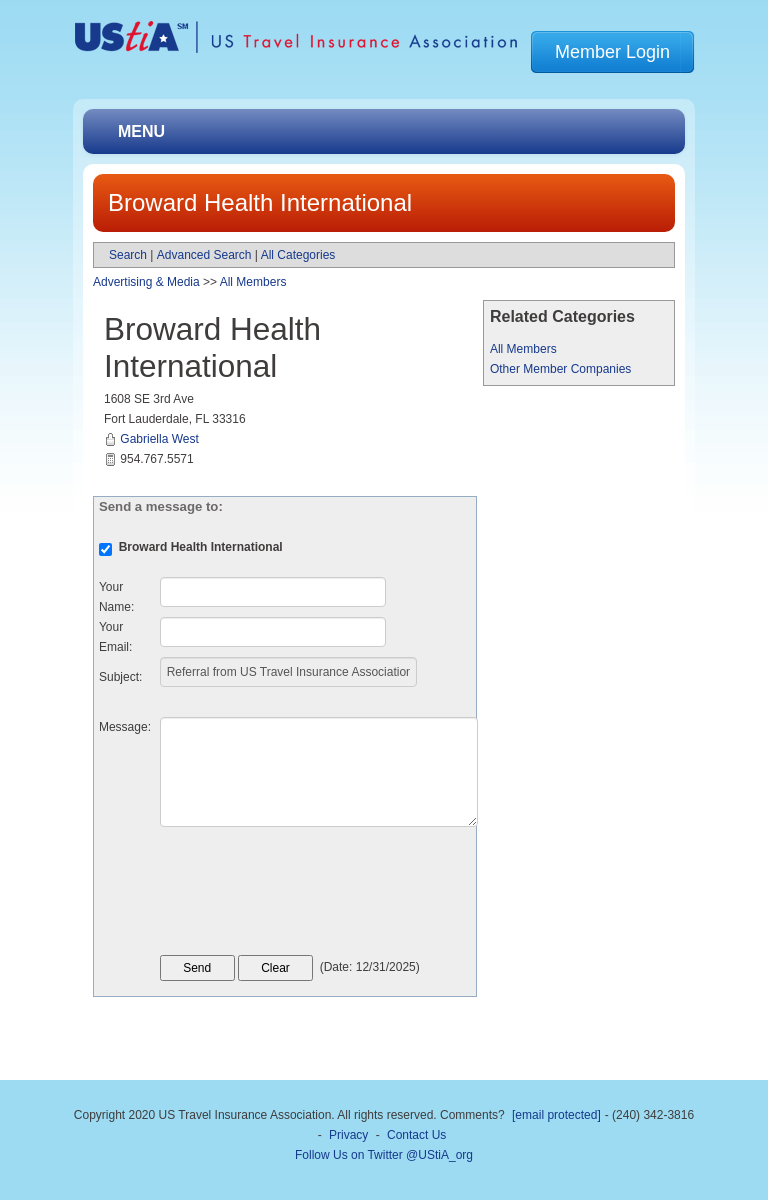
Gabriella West (159, 439)
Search (128, 255)
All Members (523, 349)
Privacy (348, 1135)
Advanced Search (204, 255)
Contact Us (416, 1135)
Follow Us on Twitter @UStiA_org (384, 1155)
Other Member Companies (560, 369)
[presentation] (312, 896)
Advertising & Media (146, 282)
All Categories (298, 255)
